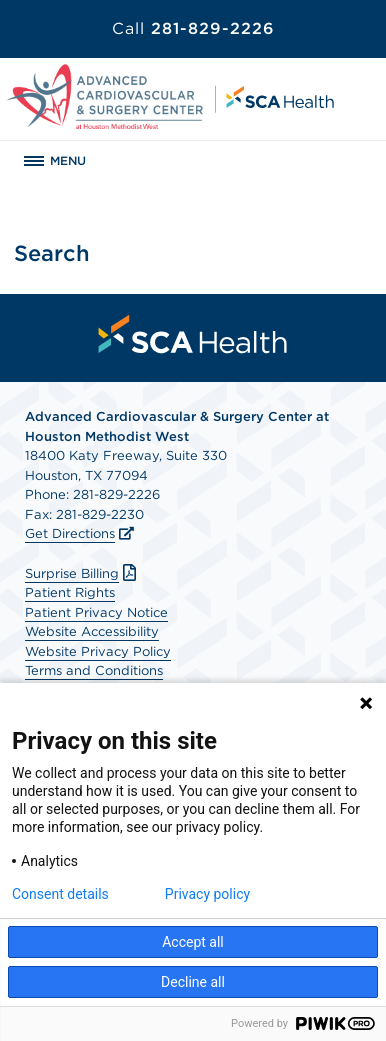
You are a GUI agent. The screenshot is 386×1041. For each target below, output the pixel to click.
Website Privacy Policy (98, 651)
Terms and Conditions (94, 670)
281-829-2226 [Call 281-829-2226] (193, 28)
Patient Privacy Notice (96, 612)
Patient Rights (70, 592)
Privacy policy (207, 894)
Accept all (193, 942)
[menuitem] (193, 334)
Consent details (60, 894)
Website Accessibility (92, 631)
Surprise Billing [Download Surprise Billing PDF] (83, 573)
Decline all (193, 982)
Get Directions (70, 533)
